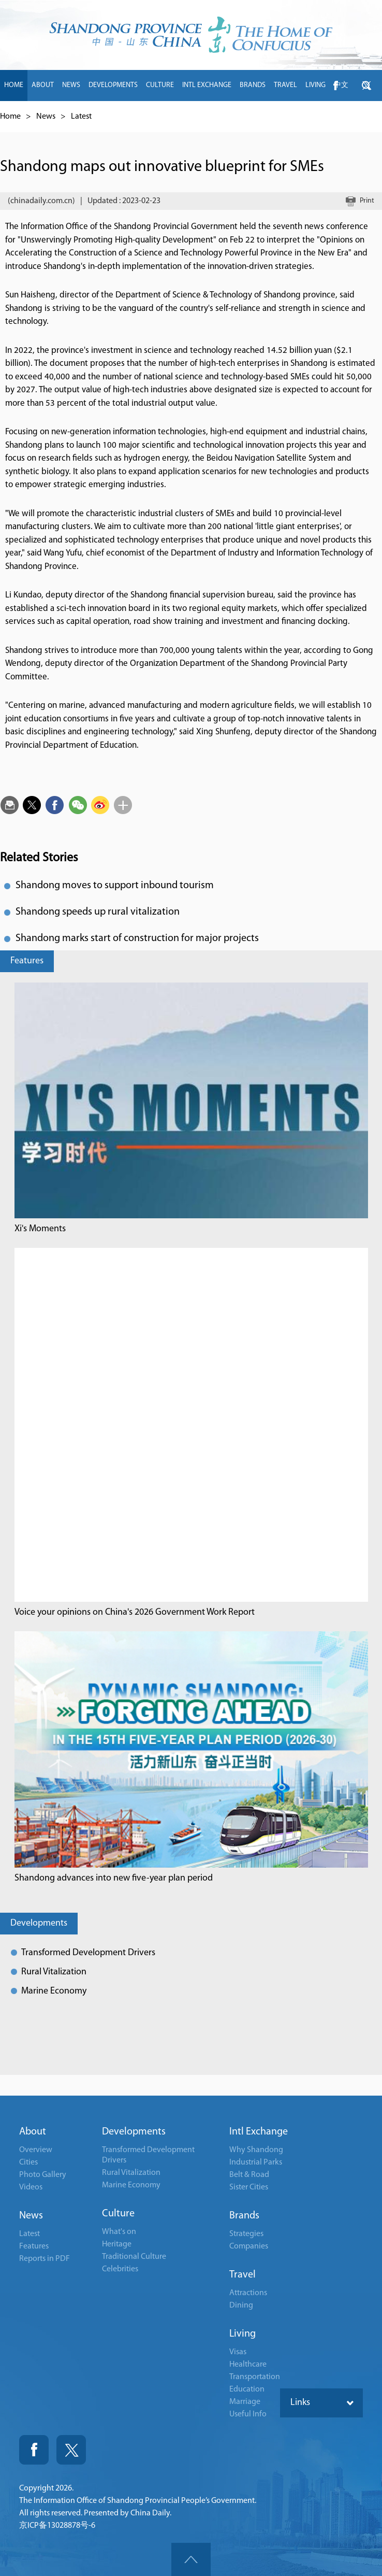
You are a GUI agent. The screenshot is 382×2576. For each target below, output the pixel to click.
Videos (30, 2187)
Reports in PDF (44, 2259)
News (45, 116)
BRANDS (253, 85)
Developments (38, 1923)
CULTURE (160, 85)
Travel (242, 2275)
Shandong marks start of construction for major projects (137, 938)
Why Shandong (256, 2150)
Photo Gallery (42, 2175)
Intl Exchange (258, 2132)
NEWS (71, 85)
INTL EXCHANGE (206, 85)
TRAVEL (285, 85)
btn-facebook (335, 85)
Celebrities (120, 2269)
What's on (119, 2232)
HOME (13, 85)
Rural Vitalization (53, 1972)
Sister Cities (248, 2187)
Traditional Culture (134, 2257)
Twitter (71, 2450)
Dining (241, 2305)
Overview (35, 2150)
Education (247, 2389)
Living (242, 2334)
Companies (248, 2246)
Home (10, 116)
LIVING (315, 85)
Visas (237, 2352)
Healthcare (248, 2364)
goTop (191, 2559)
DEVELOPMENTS (113, 85)
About (32, 2132)
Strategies (246, 2234)
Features (26, 961)
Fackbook (34, 2450)
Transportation (254, 2377)
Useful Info (248, 2414)
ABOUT (43, 85)
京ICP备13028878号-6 (57, 2526)
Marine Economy (53, 1991)
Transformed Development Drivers (88, 1953)
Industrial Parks (255, 2162)
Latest (81, 116)
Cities (28, 2162)
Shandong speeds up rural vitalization (98, 912)
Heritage (116, 2244)
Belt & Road (249, 2175)
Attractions (248, 2293)
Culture (118, 2214)
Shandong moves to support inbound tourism (115, 885)
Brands (244, 2216)
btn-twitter (366, 85)
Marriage (244, 2402)
